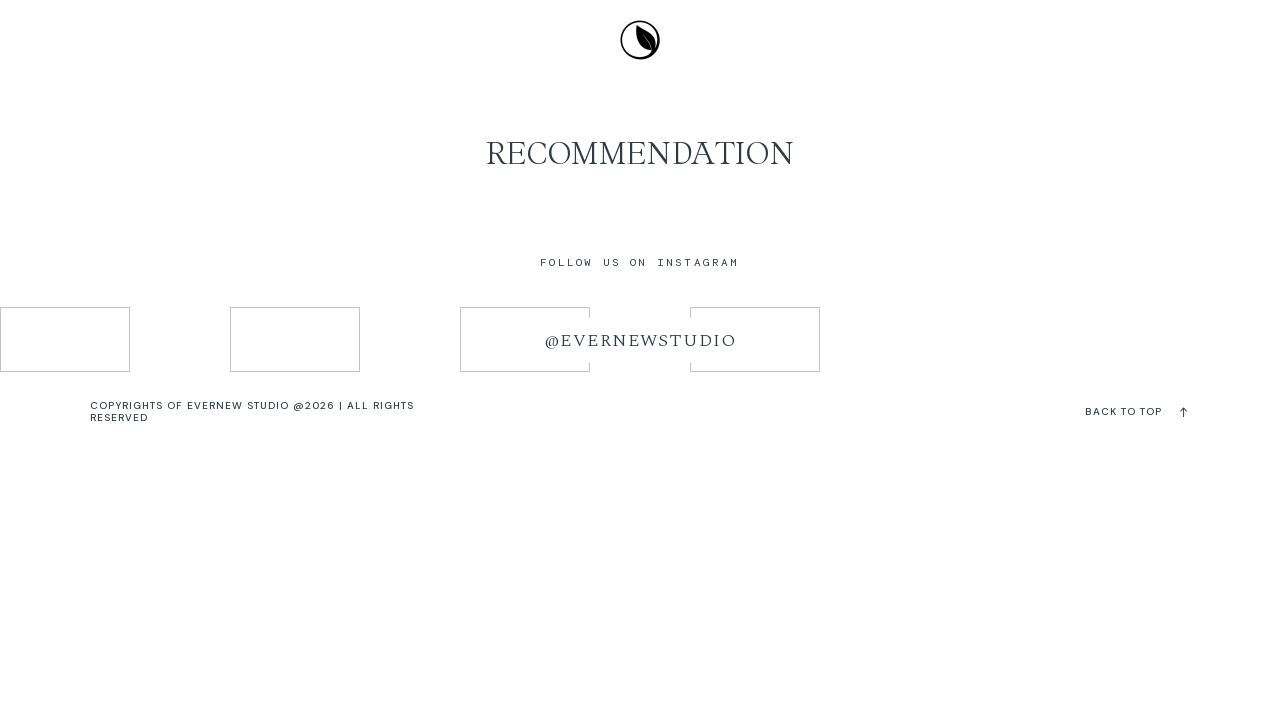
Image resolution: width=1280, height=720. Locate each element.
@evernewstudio (640, 339)
